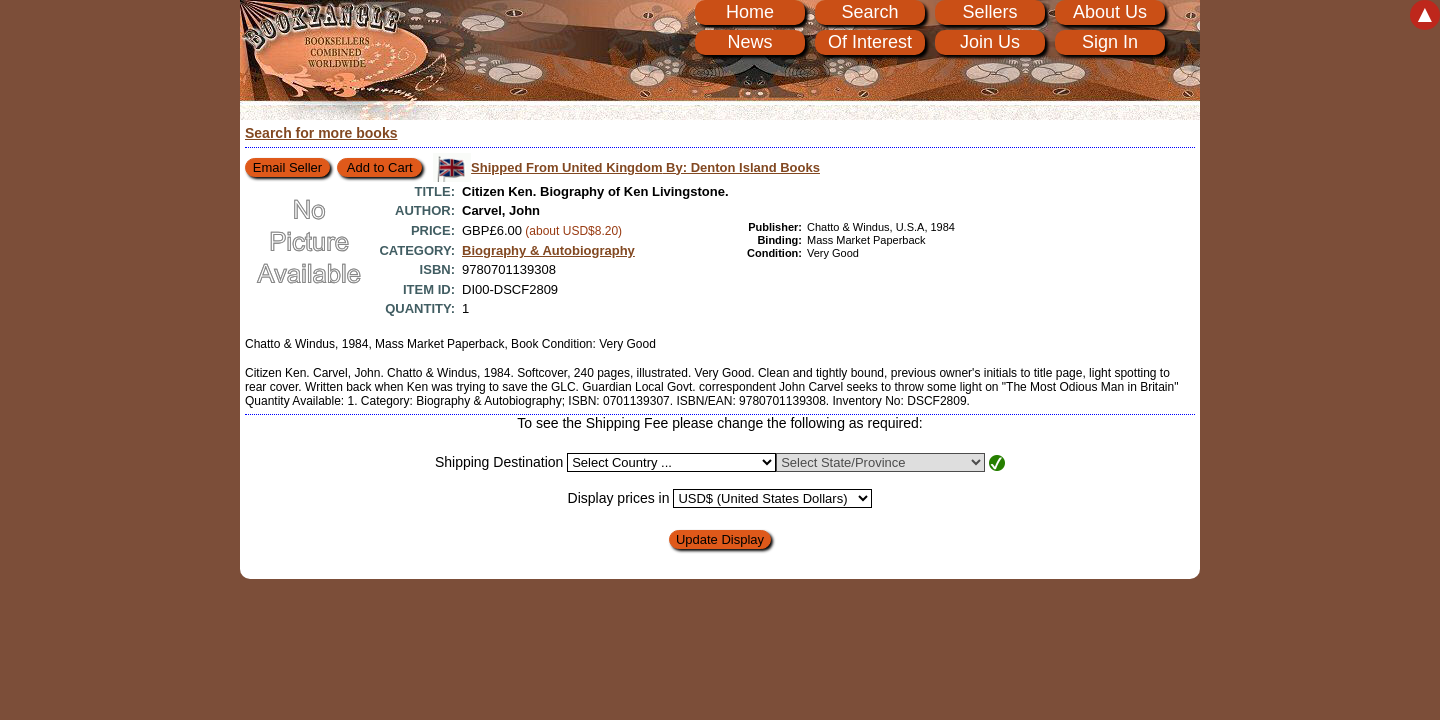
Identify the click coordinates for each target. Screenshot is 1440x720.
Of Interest (870, 42)
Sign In (1110, 42)
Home (750, 12)
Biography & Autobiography (548, 250)
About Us (1110, 12)
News (749, 42)
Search (869, 12)
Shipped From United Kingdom (645, 167)
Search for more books (321, 133)
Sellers (989, 12)
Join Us (990, 42)
